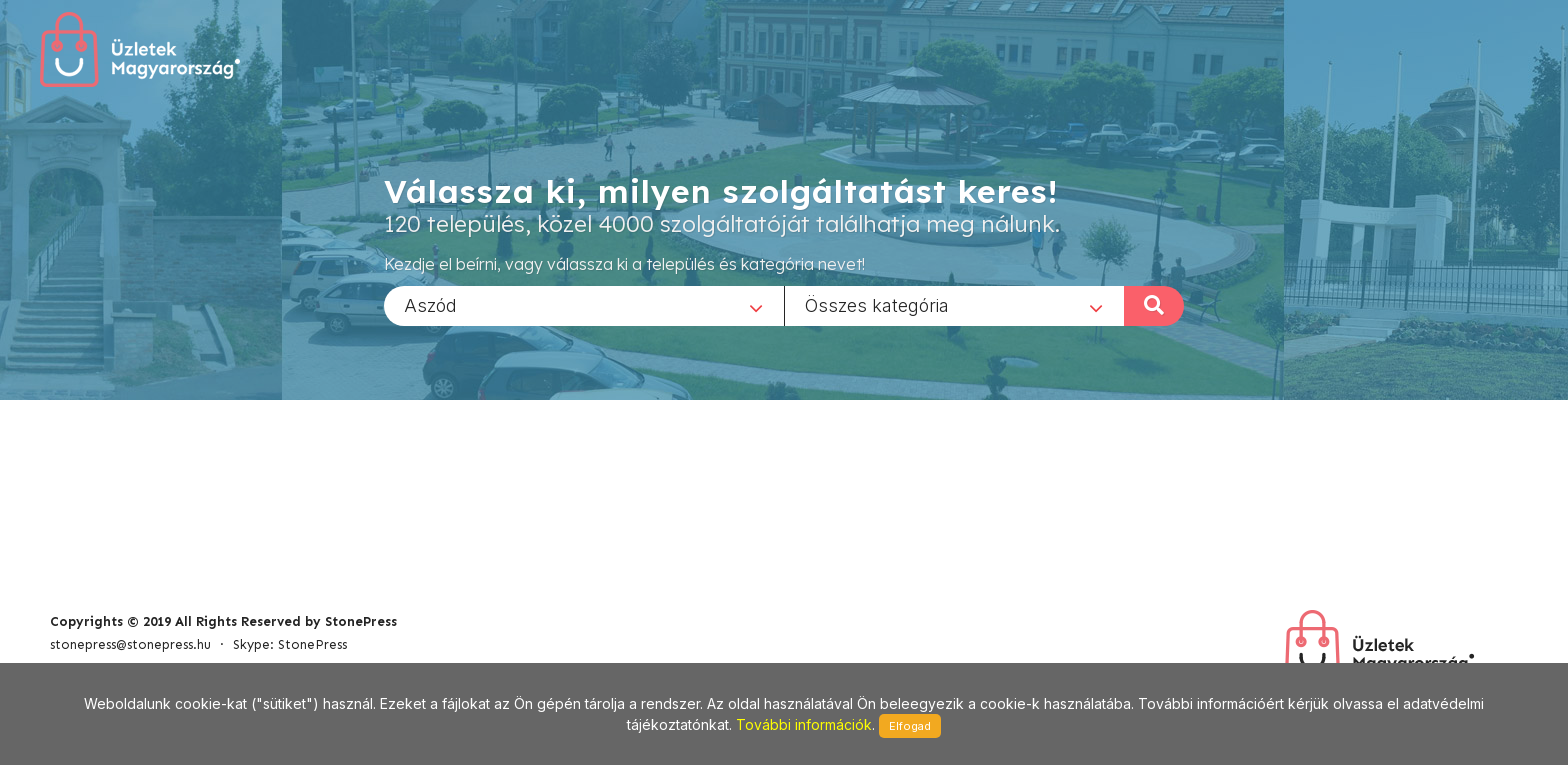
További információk (804, 724)
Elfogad (910, 726)
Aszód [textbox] (430, 304)
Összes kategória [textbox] (877, 304)
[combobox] (584, 305)
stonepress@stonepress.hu (130, 644)
